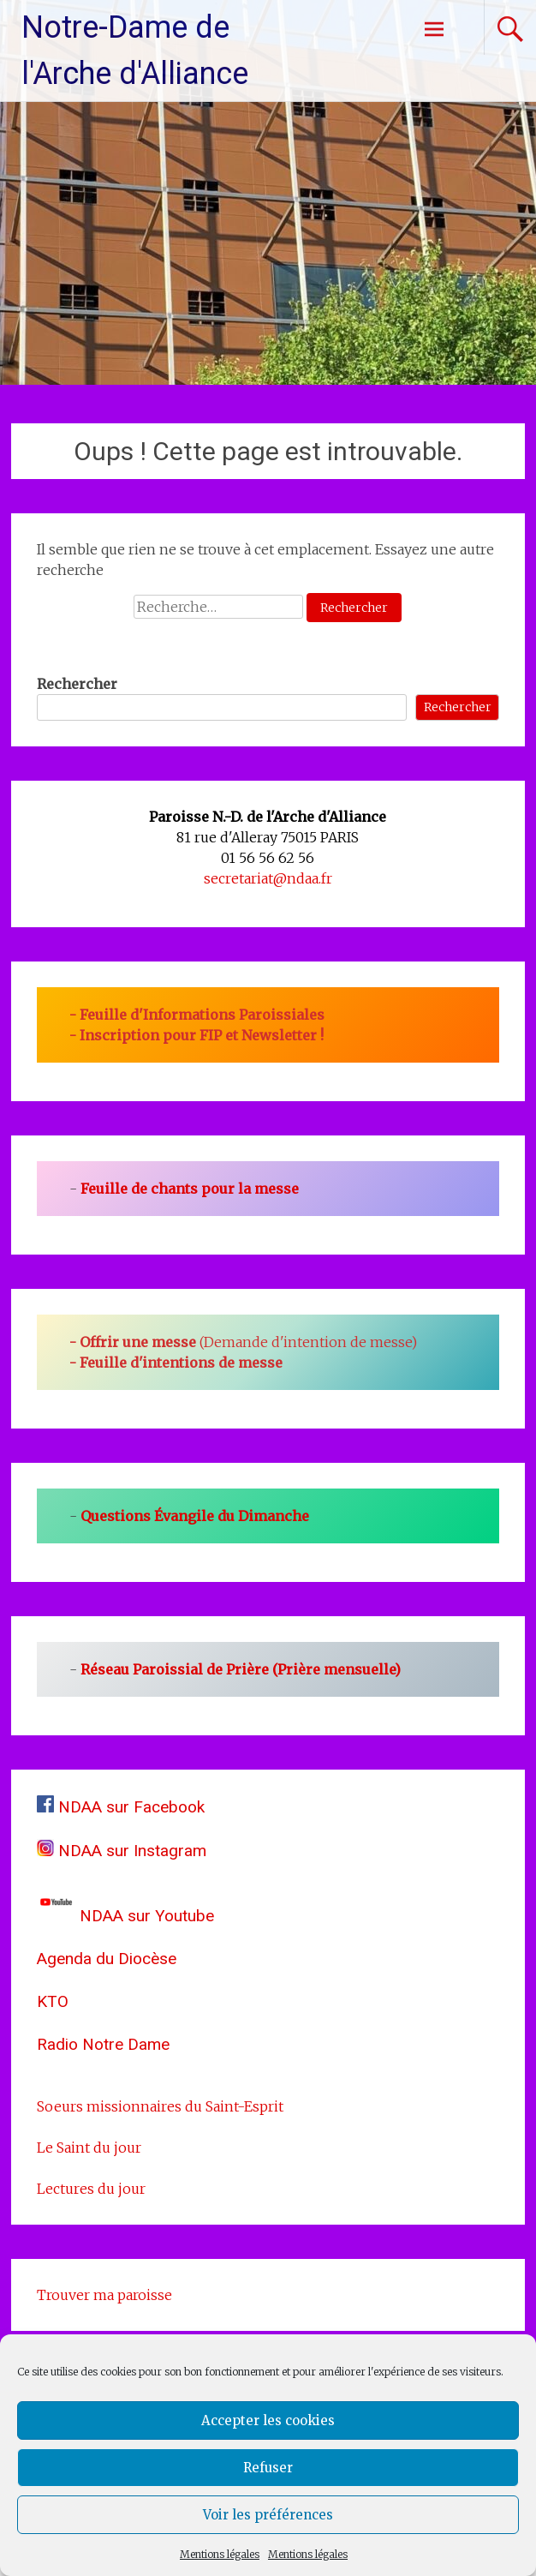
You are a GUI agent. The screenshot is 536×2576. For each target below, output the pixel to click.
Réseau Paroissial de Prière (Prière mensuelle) (240, 1669)
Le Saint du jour (89, 2147)
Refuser (268, 2467)
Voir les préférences (268, 2515)
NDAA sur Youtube (125, 1916)
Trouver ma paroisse (104, 2294)
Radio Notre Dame (103, 2044)
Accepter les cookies (268, 2420)
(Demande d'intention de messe (245, 1342)
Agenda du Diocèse (106, 1958)
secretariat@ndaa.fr (268, 878)
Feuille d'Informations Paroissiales (202, 1014)
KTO (52, 2001)
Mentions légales (219, 2554)
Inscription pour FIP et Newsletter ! (202, 1035)
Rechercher (77, 683)
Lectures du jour (91, 2188)
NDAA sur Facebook (121, 1807)
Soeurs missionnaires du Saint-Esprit (160, 2106)
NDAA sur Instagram (121, 1850)
